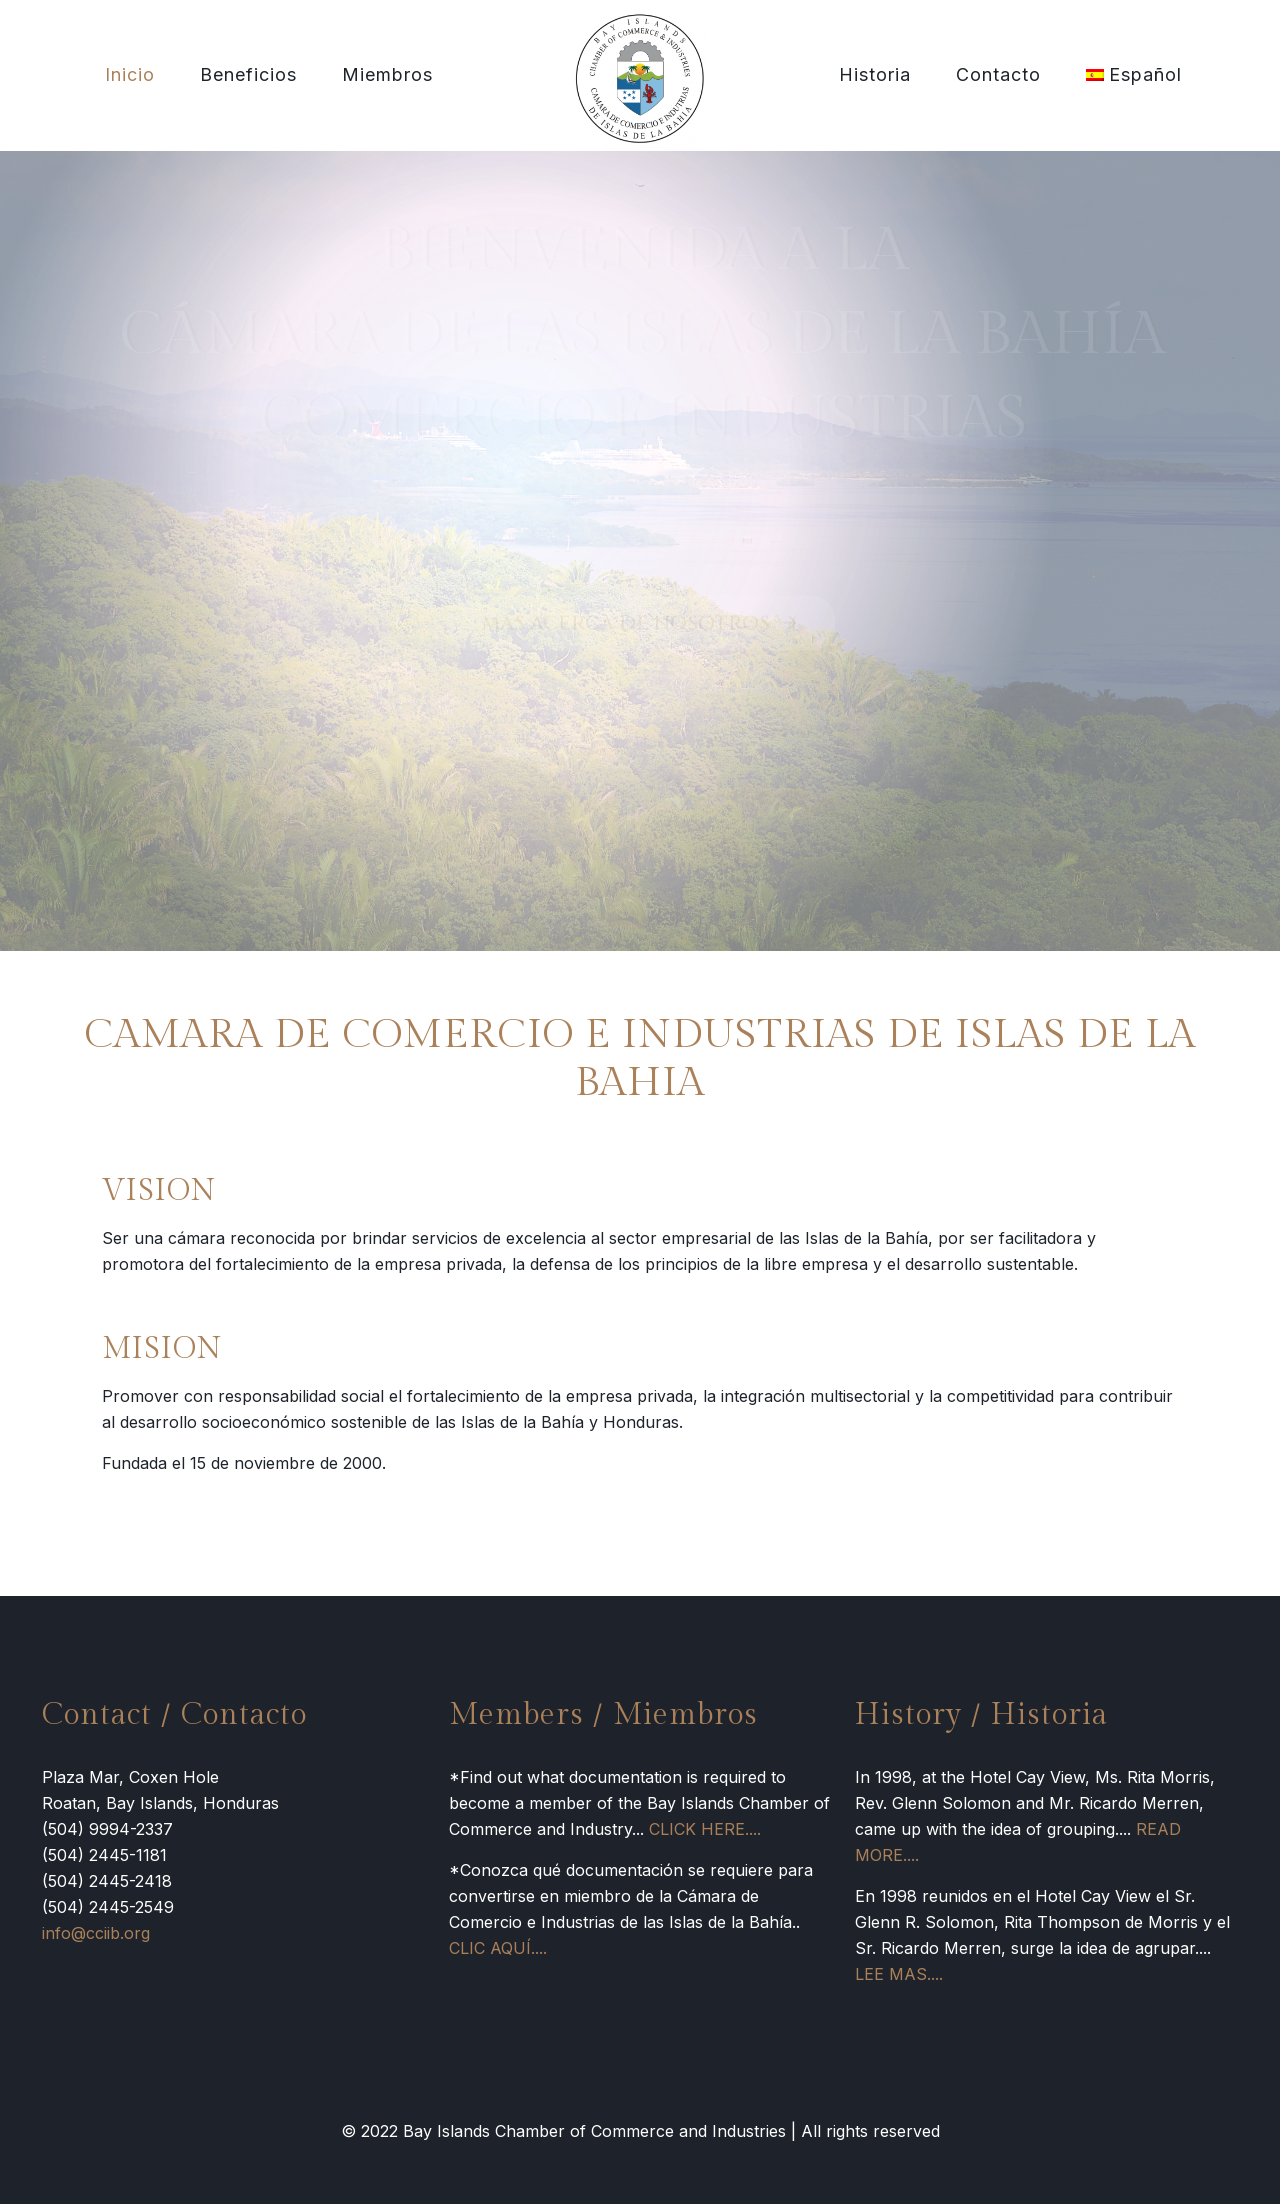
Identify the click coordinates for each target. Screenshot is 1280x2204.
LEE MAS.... (899, 1974)
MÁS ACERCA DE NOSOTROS (641, 627)
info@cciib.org (96, 1933)
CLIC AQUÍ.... (498, 1948)
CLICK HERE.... (705, 1829)
